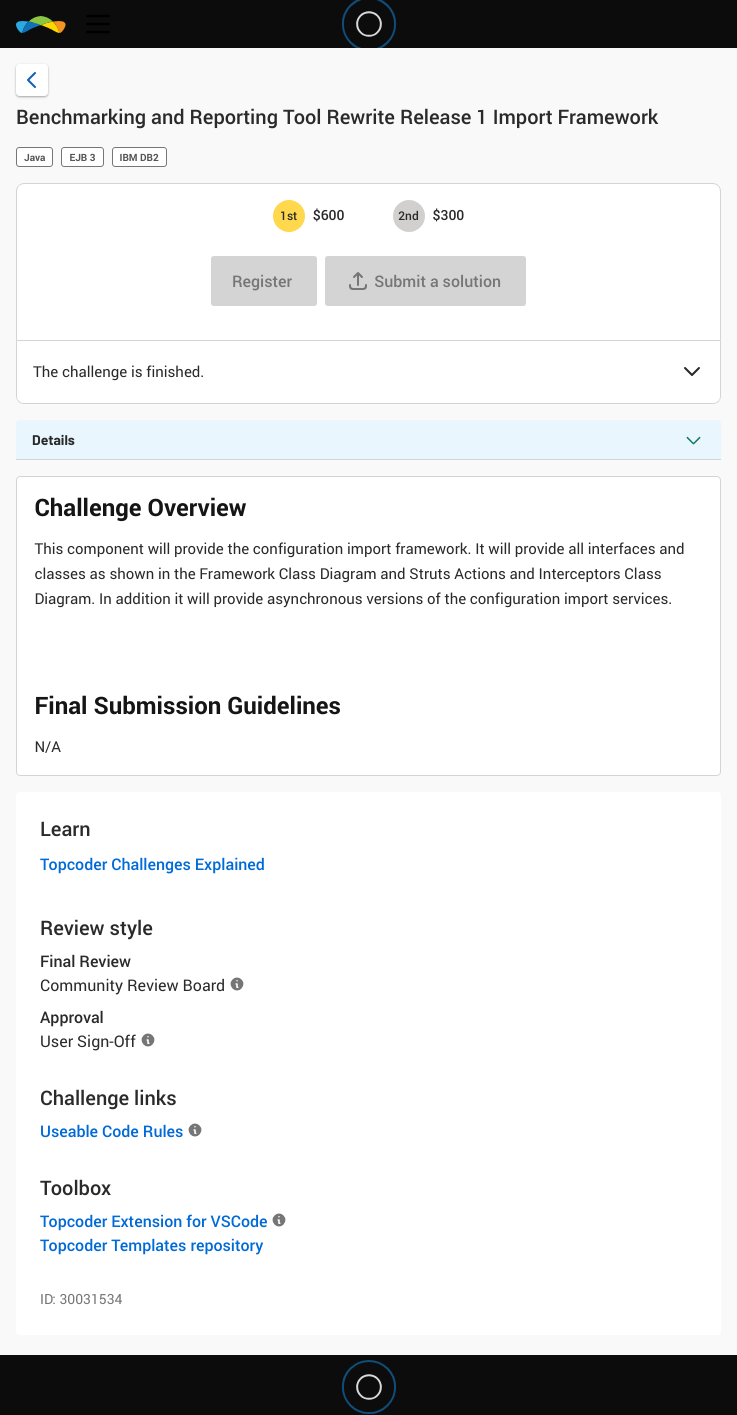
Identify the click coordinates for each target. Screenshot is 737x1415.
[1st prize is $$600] (289, 216)
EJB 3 (82, 157)
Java (34, 157)
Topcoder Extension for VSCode (153, 1221)
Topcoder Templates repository (151, 1245)
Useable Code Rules (111, 1131)
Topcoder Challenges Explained (152, 864)
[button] (692, 373)
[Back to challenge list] (32, 80)
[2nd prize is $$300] (409, 216)
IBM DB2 (139, 157)
